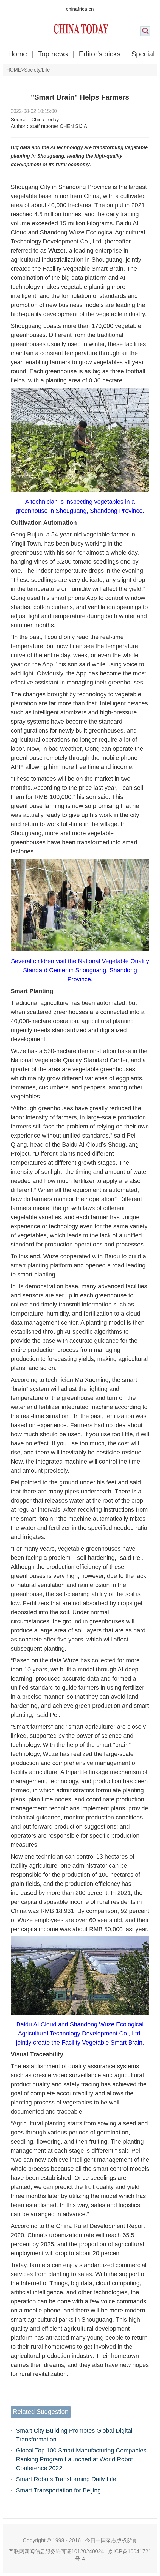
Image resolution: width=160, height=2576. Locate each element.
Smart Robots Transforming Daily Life (66, 2479)
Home (17, 54)
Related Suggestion (40, 2411)
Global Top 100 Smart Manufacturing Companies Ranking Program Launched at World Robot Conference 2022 (81, 2459)
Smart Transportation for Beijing (58, 2490)
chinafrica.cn (80, 9)
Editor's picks (99, 54)
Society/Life (37, 70)
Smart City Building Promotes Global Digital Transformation (74, 2435)
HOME (13, 70)
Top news (53, 54)
